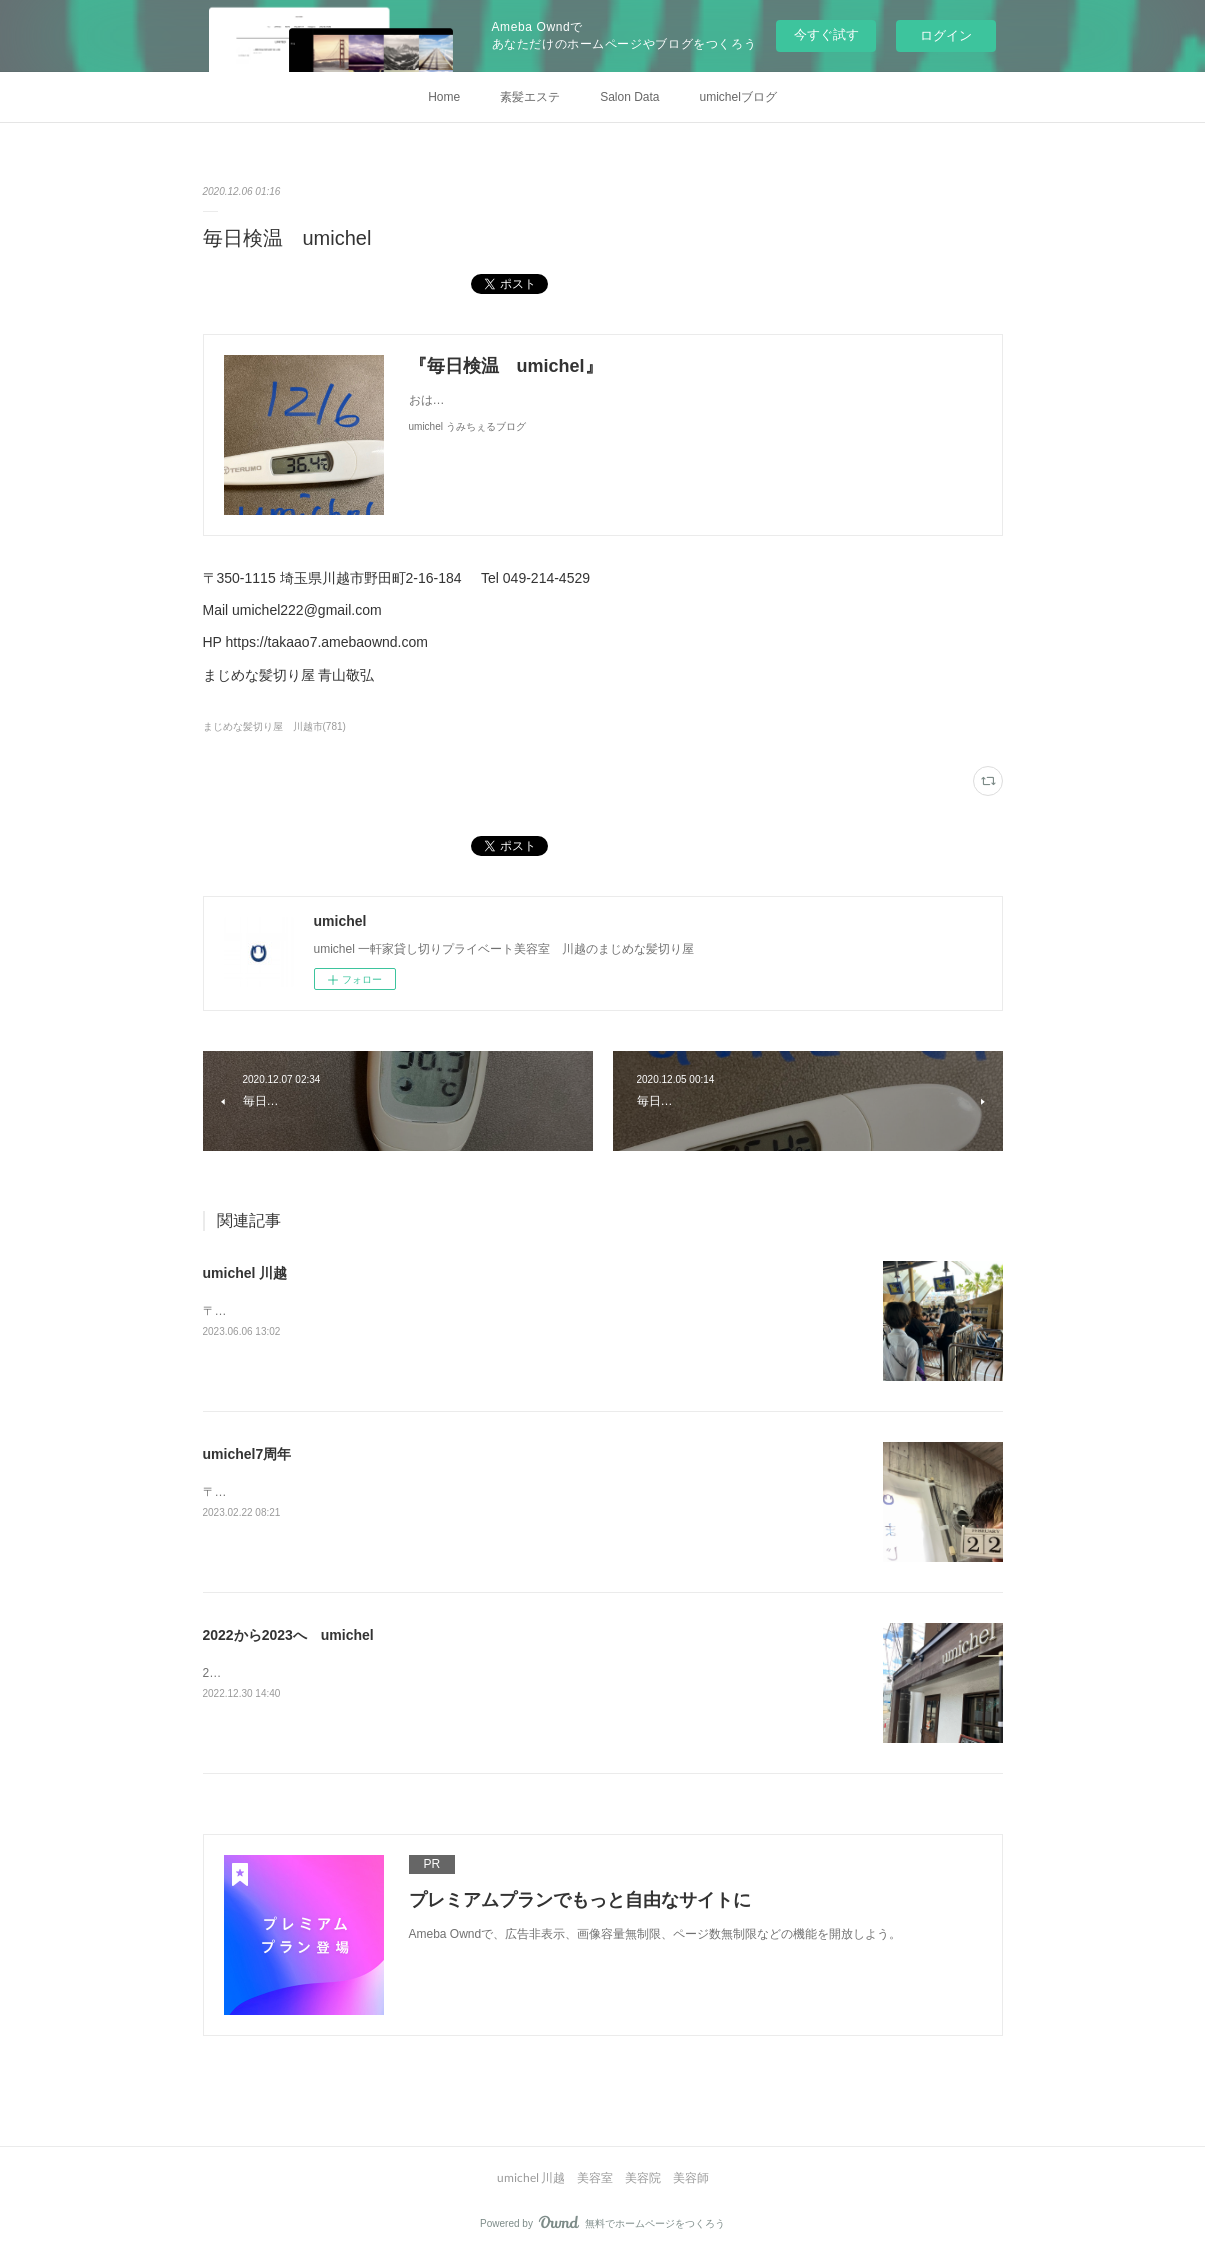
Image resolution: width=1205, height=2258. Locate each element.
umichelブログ (738, 97)
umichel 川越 (245, 1273)
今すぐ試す (826, 34)
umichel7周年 (247, 1454)
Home (444, 97)
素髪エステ (530, 97)
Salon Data (629, 97)
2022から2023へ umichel (288, 1635)
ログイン (946, 35)
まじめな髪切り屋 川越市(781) (274, 726)
